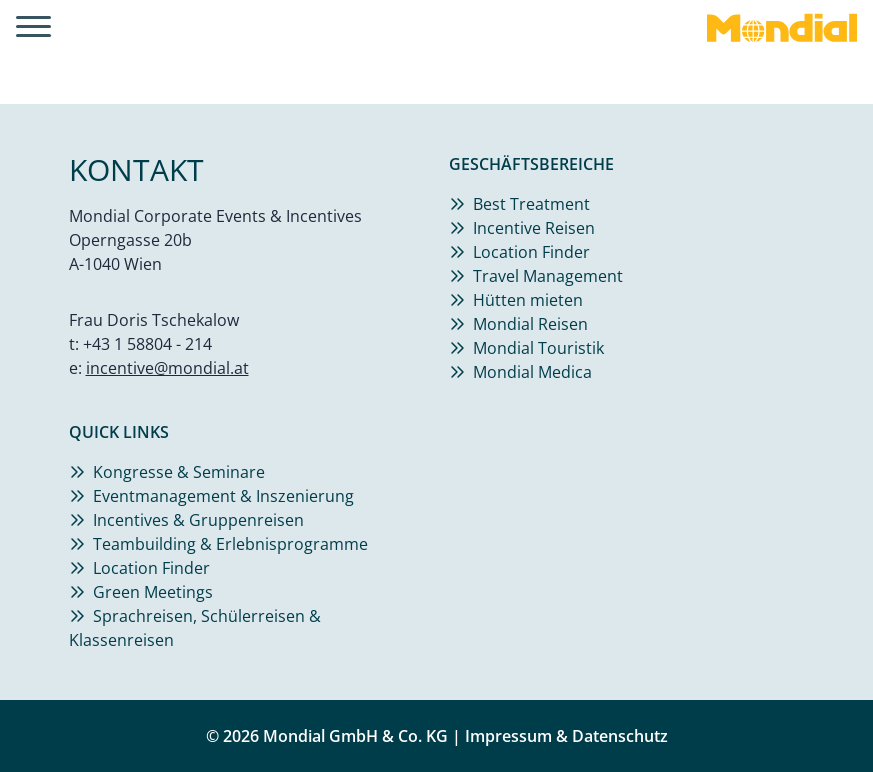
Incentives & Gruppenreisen (198, 520)
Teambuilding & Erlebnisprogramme (230, 544)
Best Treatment (531, 204)
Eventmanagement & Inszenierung (223, 496)
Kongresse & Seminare (179, 472)
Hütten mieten (528, 300)
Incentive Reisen (534, 228)
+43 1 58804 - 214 (147, 344)
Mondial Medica (532, 372)
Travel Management (548, 276)
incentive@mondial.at (167, 368)
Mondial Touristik (538, 348)
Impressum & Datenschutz (566, 736)
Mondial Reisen (530, 324)
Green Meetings (153, 592)
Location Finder (531, 252)
